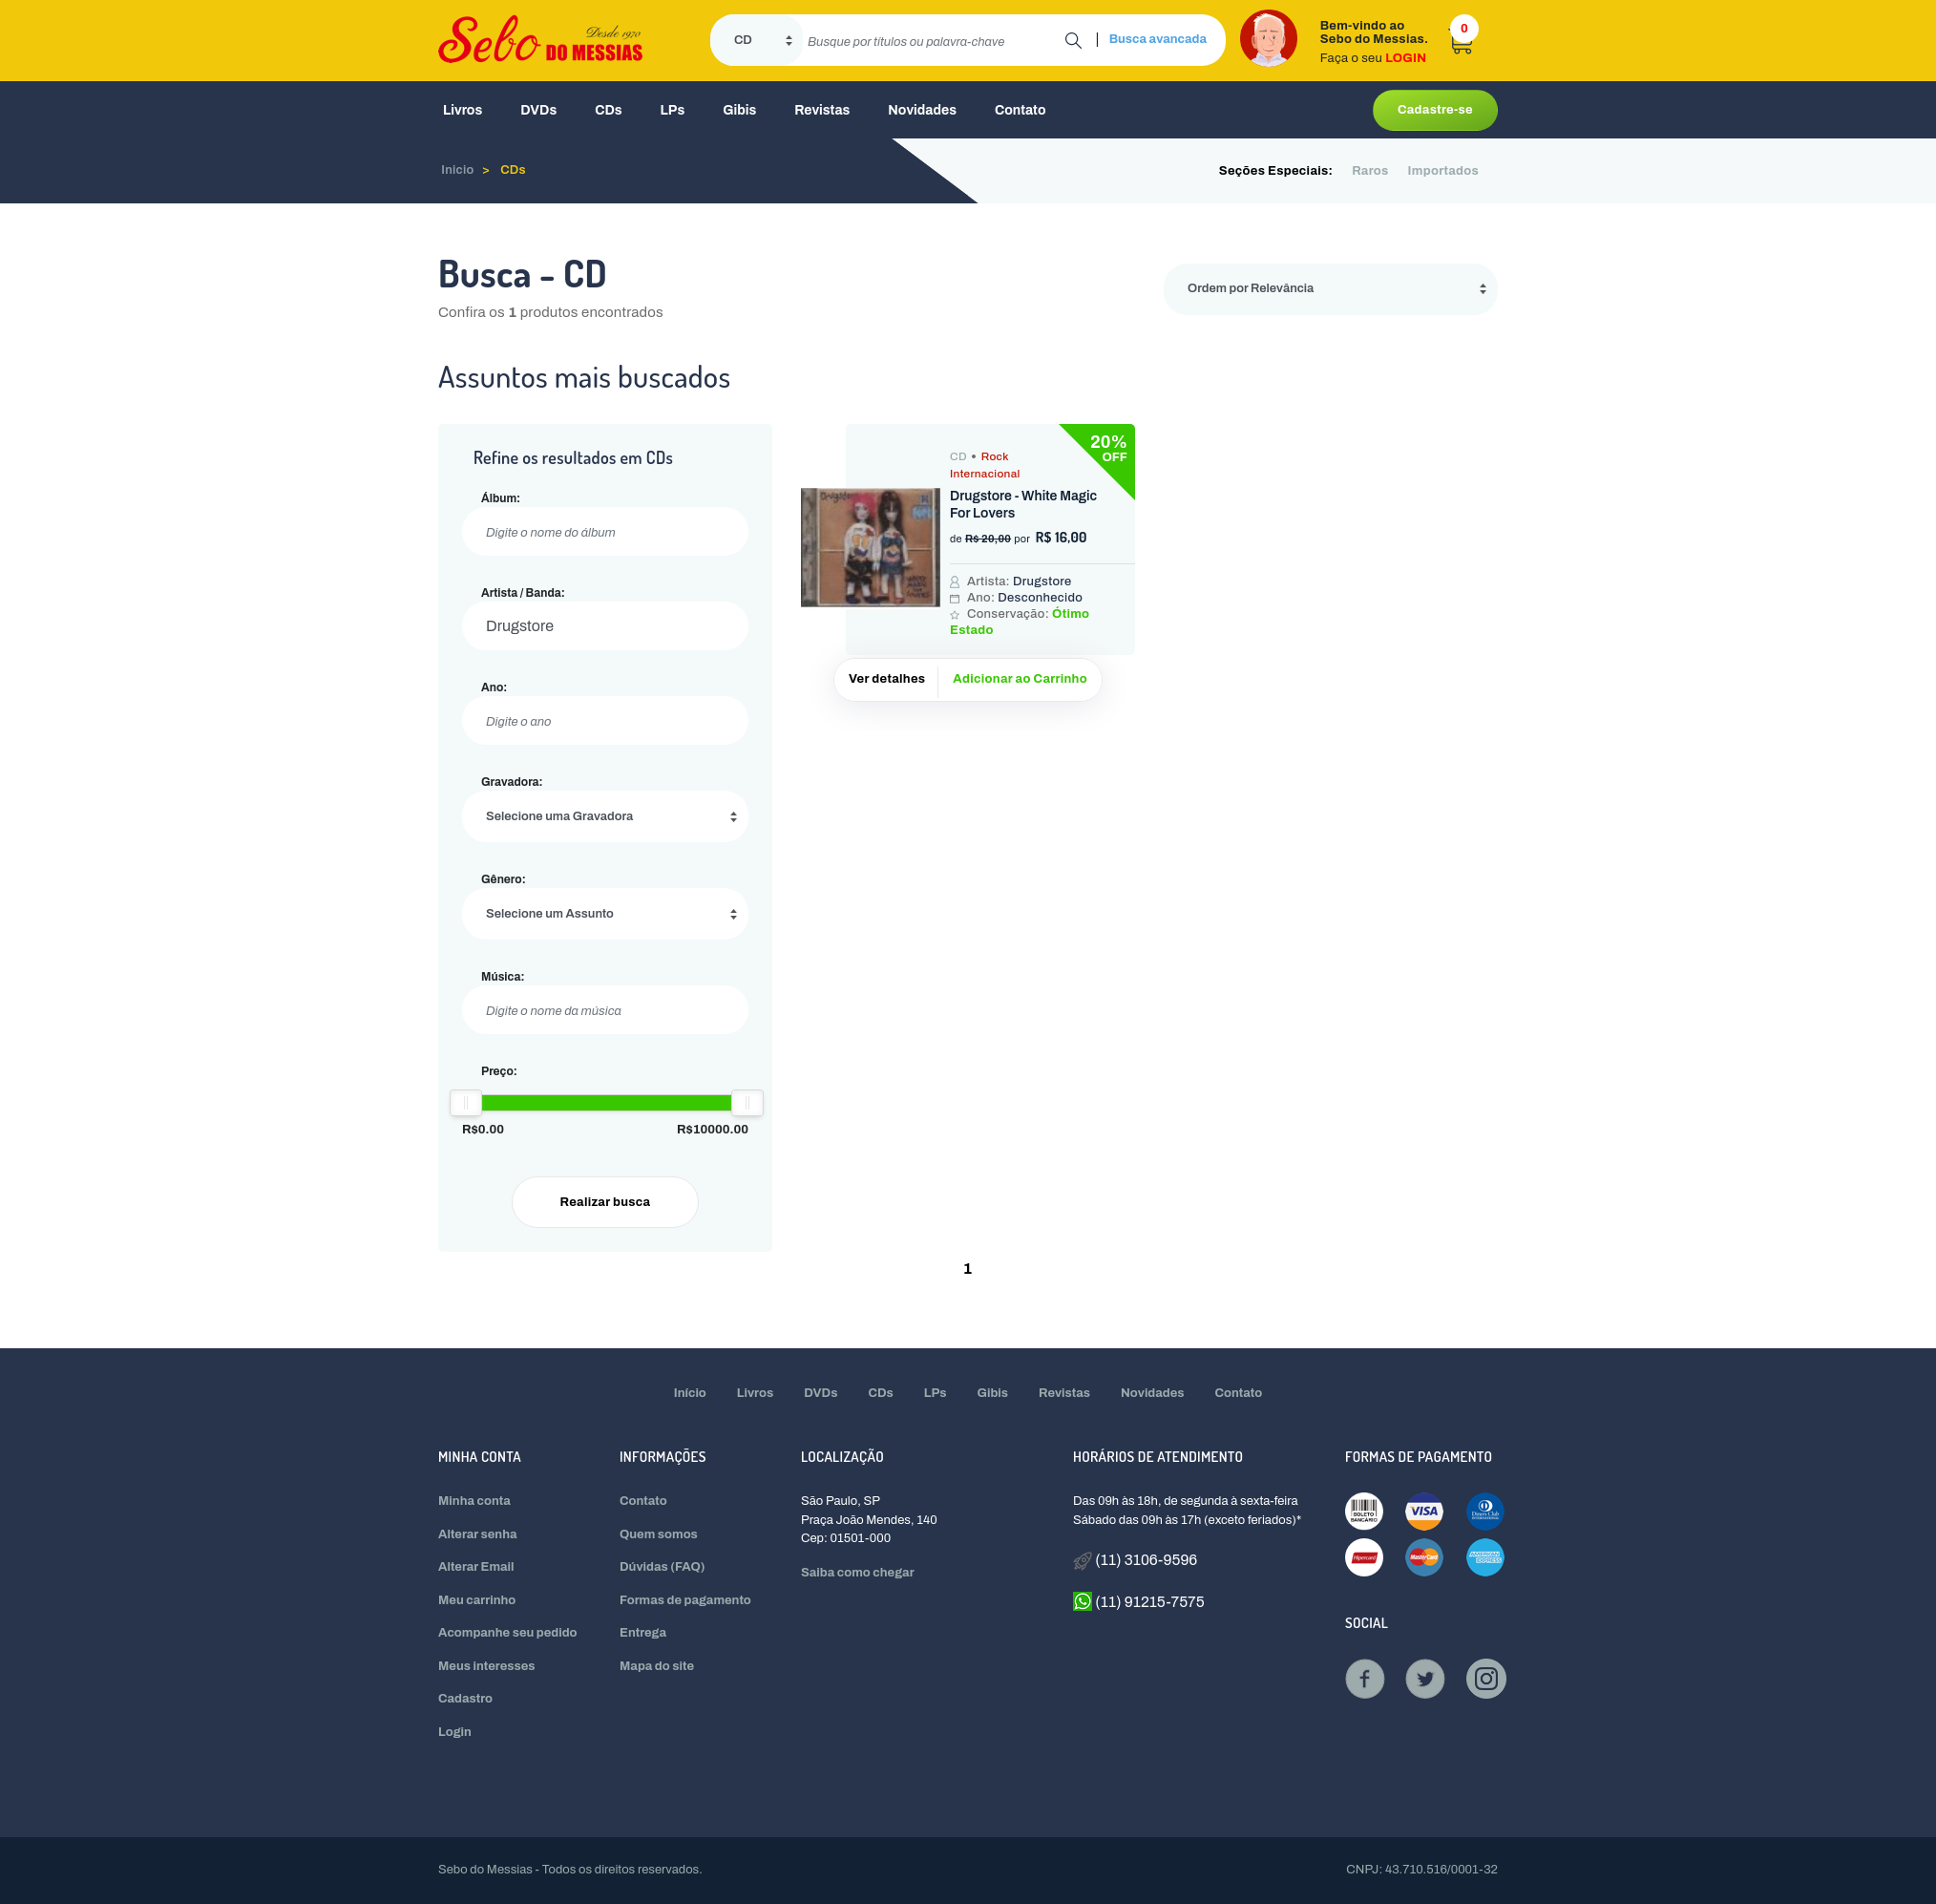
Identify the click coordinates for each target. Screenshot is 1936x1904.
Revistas (822, 110)
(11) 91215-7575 (1139, 1601)
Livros (462, 110)
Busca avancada (1158, 39)
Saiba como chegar (858, 1572)
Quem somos (659, 1534)
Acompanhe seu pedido (508, 1633)
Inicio (457, 170)
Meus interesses (487, 1666)
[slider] (466, 1103)
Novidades (922, 110)
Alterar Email (476, 1567)
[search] (934, 40)
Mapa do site (657, 1666)
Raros (1370, 171)
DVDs (538, 110)
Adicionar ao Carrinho (1020, 679)
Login (455, 1732)
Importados (1443, 171)
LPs (673, 110)
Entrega (643, 1633)
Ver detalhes (887, 679)
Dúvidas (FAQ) (662, 1567)
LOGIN (1405, 58)
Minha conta (474, 1501)
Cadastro (465, 1698)
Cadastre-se (1435, 109)
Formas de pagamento (685, 1600)
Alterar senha (477, 1534)
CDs (608, 110)
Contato (1020, 110)
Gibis (739, 110)
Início (690, 1393)
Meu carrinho (477, 1600)
